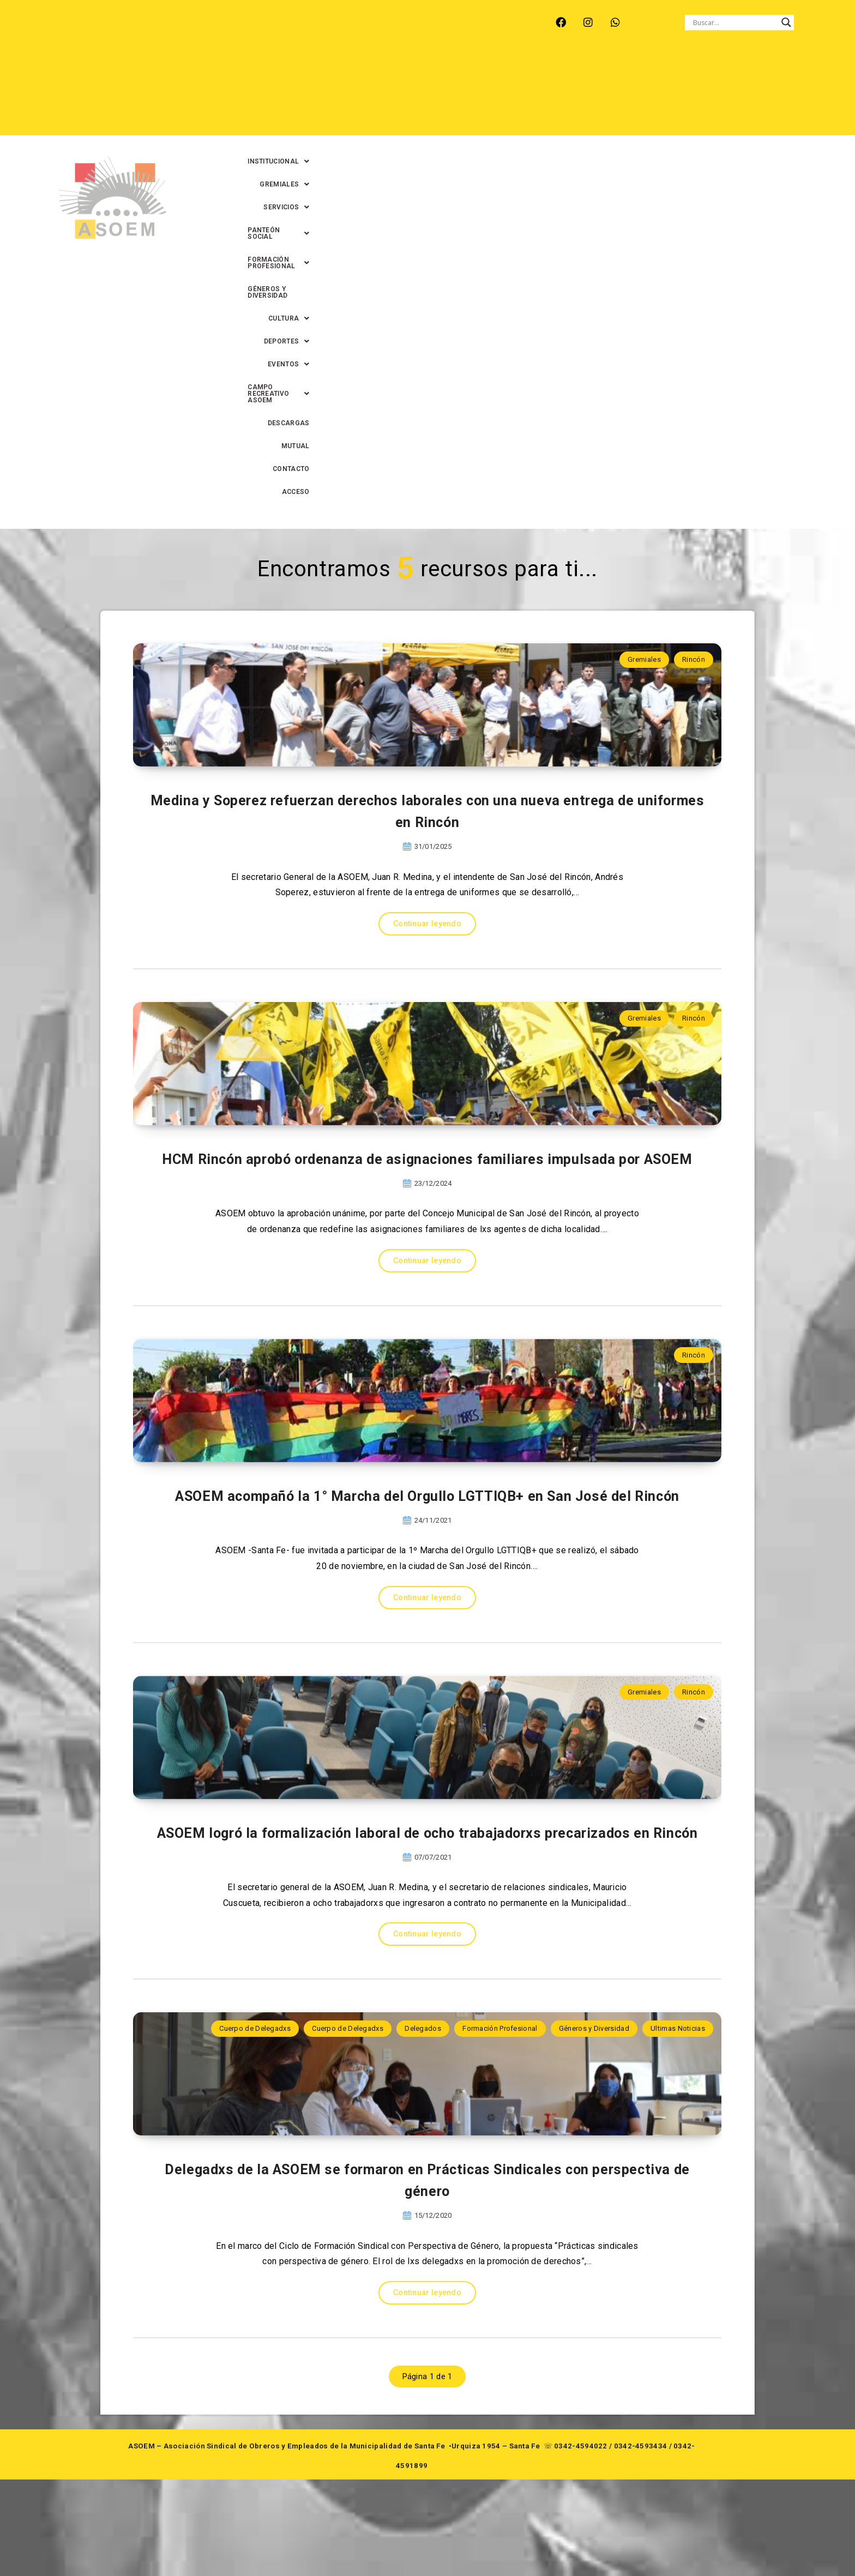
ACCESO (813, 93)
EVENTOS (483, 93)
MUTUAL (715, 93)
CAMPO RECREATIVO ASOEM (574, 93)
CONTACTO (763, 93)
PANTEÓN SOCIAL (521, 70)
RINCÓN (279, 22)
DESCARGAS (664, 93)
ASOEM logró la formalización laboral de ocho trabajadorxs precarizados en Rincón (427, 1830)
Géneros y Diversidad (594, 2041)
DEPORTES (424, 93)
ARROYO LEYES (108, 22)
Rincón (693, 272)
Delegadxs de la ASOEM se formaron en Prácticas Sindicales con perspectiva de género (427, 2273)
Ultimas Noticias (678, 2041)
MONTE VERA (177, 22)
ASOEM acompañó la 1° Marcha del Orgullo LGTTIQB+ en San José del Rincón (427, 1388)
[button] (311, 70)
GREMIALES (382, 70)
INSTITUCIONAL (310, 70)
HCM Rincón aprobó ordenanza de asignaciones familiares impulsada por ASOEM (427, 946)
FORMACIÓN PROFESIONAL (622, 70)
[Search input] (734, 22)
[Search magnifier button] (786, 22)
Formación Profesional (499, 2041)
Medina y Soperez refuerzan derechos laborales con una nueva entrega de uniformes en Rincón (427, 504)
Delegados (423, 2041)
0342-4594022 (580, 2542)
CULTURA (805, 70)
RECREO (234, 22)
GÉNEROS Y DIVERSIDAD (729, 70)
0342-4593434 (640, 2542)
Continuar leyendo (427, 620)
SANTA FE (328, 22)
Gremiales (644, 272)
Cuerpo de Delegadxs (255, 2041)
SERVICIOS (446, 70)
